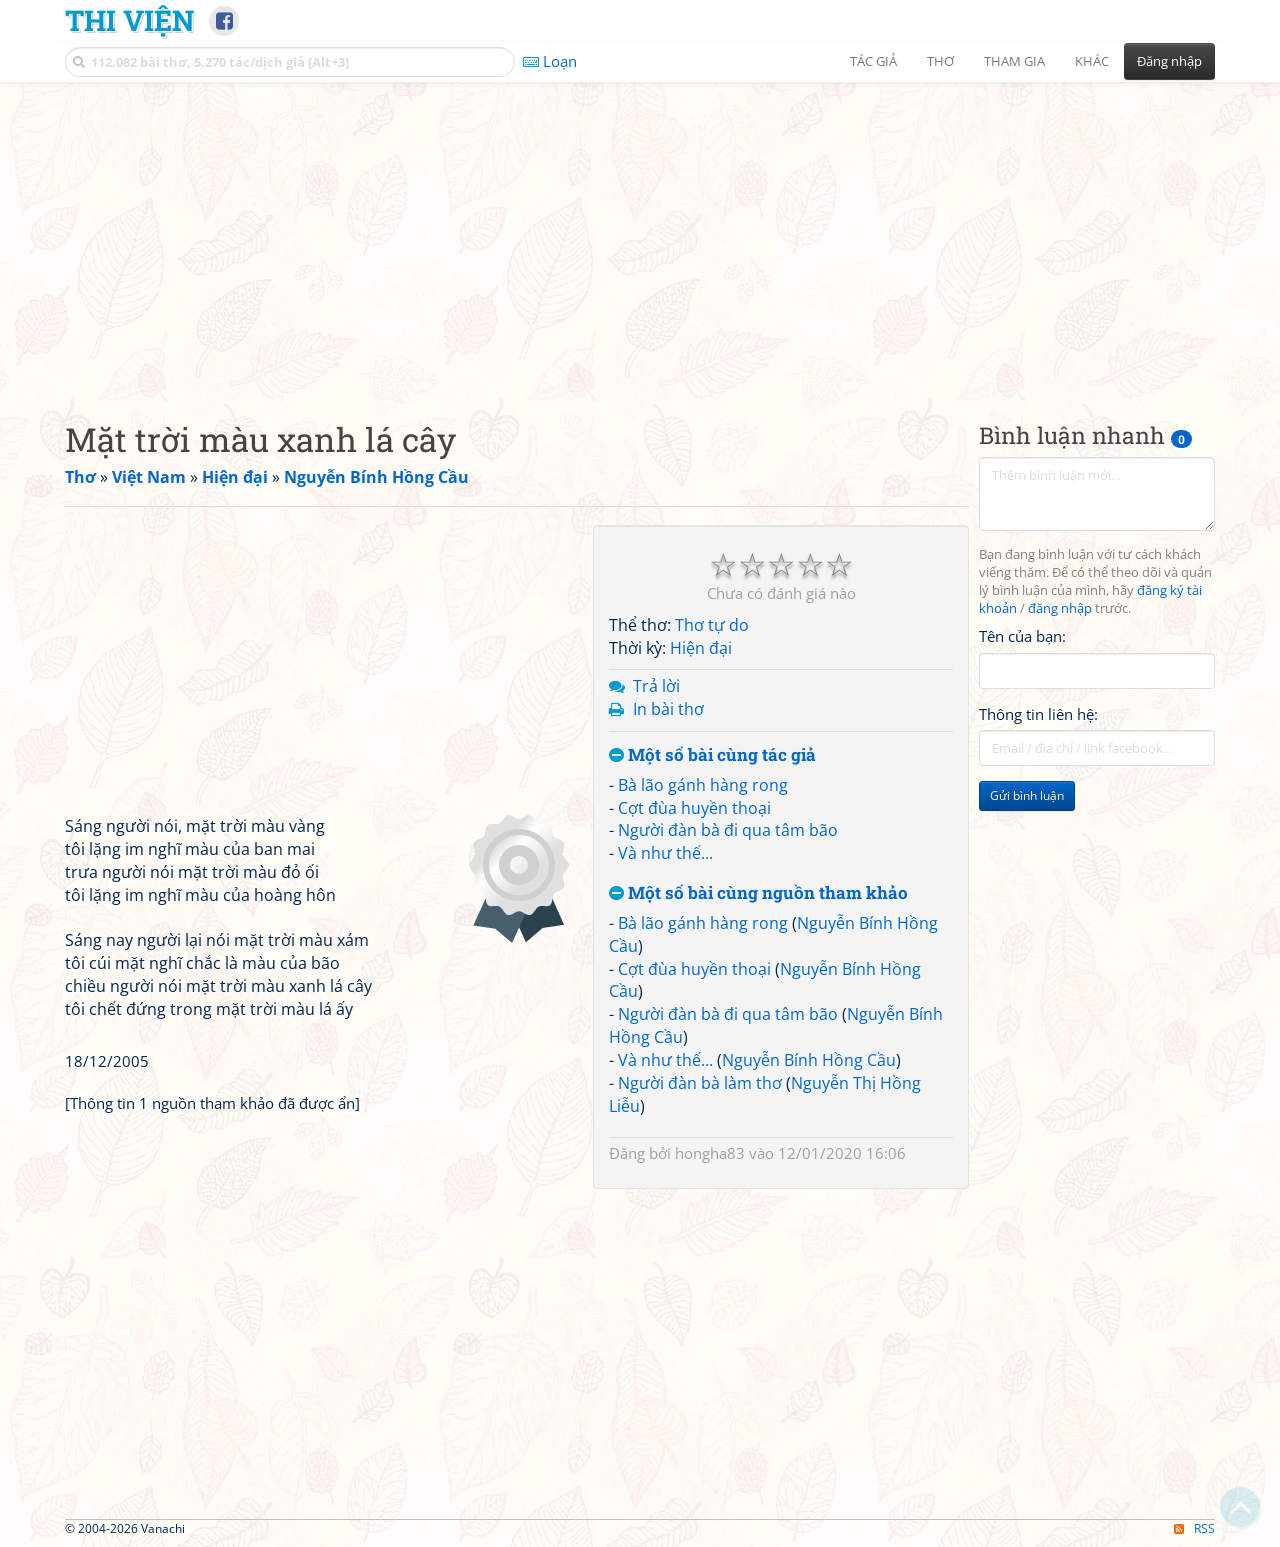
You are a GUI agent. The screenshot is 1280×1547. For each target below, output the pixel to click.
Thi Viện (129, 20)
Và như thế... (665, 853)
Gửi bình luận (1027, 795)
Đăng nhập (1169, 61)
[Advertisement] (640, 235)
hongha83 (710, 1153)
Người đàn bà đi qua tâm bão (728, 830)
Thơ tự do (712, 625)
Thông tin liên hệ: (1038, 714)
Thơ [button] (940, 61)
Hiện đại (701, 648)
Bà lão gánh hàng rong (703, 785)
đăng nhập (1060, 608)
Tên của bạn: (1022, 636)
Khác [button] (1092, 61)
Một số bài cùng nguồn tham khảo (758, 893)
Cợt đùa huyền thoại (694, 808)
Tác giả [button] (873, 61)
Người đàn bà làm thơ (700, 1083)
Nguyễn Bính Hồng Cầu (809, 1060)
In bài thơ (668, 709)
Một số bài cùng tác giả (712, 755)
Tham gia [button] (1014, 61)
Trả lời (656, 686)
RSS (1194, 1528)
